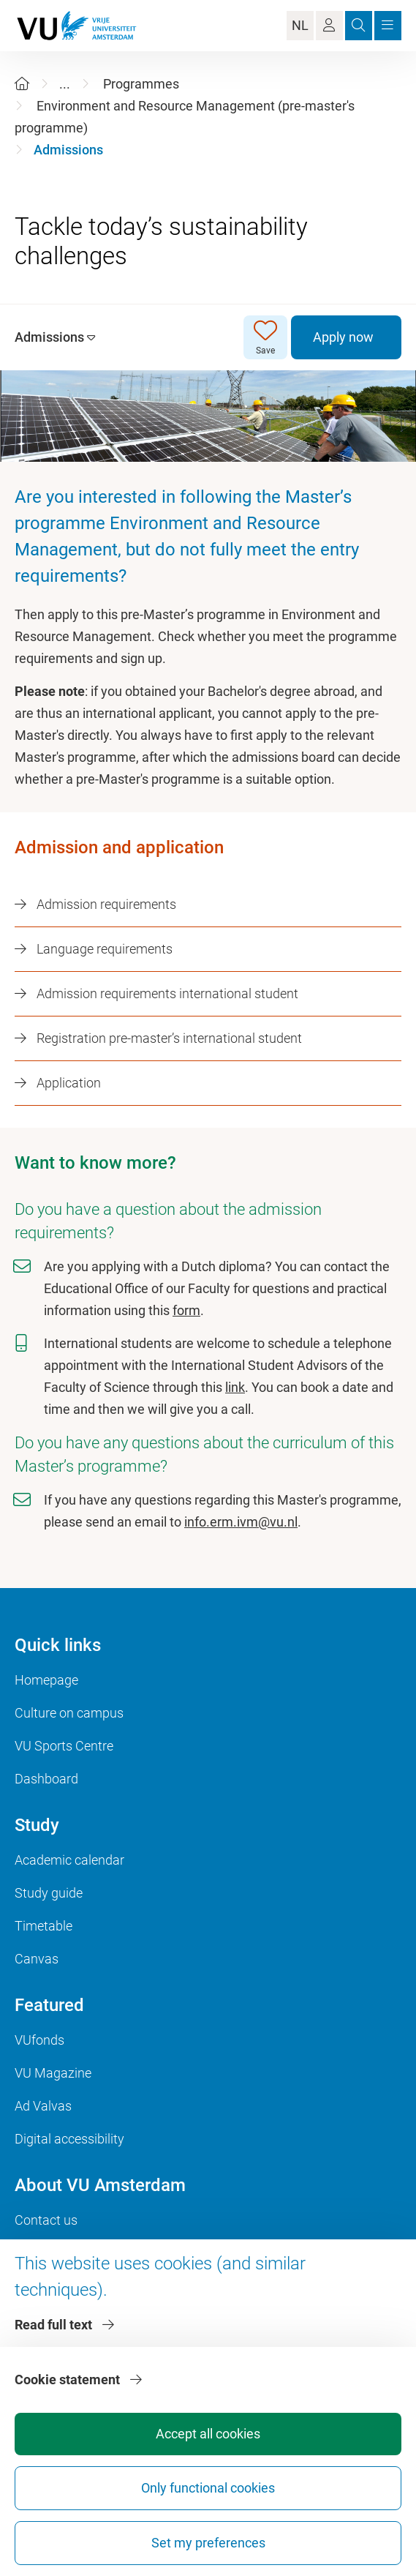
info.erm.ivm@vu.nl (241, 1522)
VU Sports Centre (64, 1745)
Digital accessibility (69, 2138)
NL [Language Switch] (300, 25)
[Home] (22, 83)
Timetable (43, 1925)
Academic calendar (69, 1860)
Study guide (49, 1893)
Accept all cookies (208, 2433)
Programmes (141, 83)
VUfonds (39, 2040)
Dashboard (46, 1778)
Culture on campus (69, 1713)
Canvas (36, 1958)
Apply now (343, 337)
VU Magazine (53, 2073)
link (235, 1387)
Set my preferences (208, 2542)
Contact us (46, 2220)
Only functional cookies (208, 2488)
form (186, 1310)
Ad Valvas (43, 2105)
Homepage (46, 1680)
